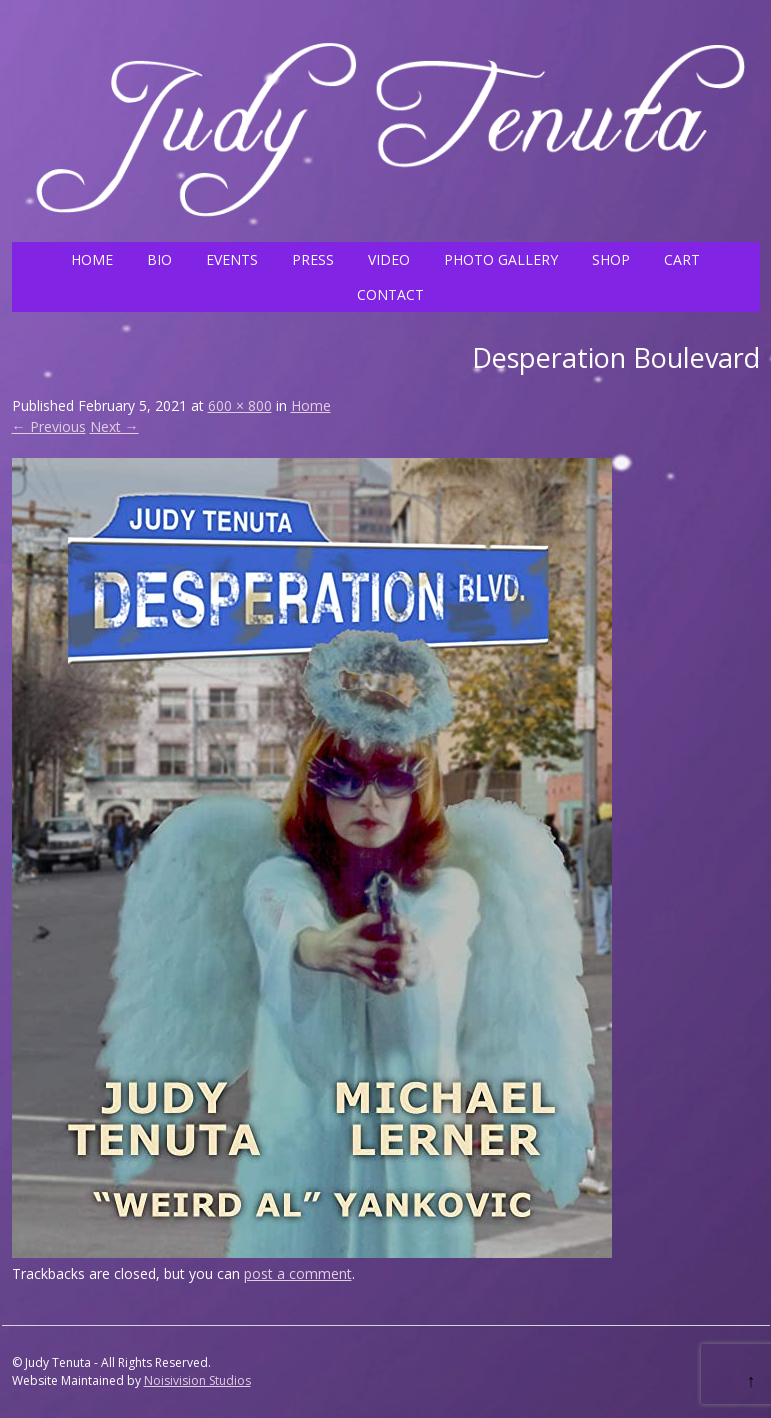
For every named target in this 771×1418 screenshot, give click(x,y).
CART (682, 259)
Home (311, 405)
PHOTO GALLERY (501, 259)
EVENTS (232, 259)
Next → (114, 426)
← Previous (49, 426)
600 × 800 (240, 405)
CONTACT (390, 294)
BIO (159, 259)
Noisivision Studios (197, 1380)
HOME (92, 259)
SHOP (611, 259)
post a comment (298, 1273)
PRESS (313, 259)
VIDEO (389, 259)
